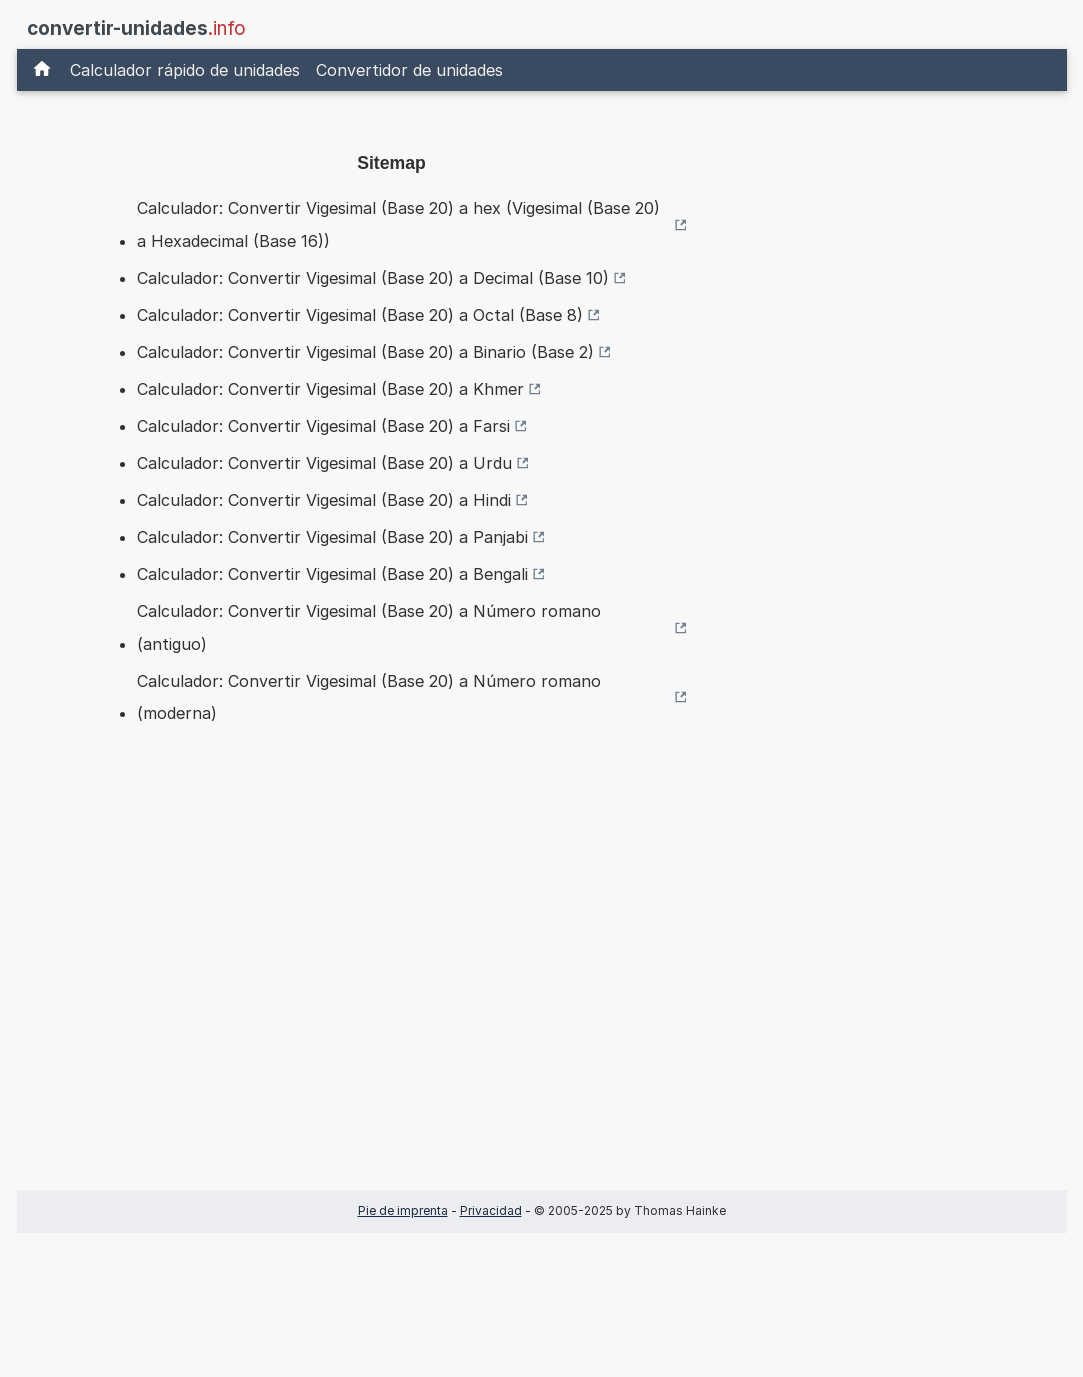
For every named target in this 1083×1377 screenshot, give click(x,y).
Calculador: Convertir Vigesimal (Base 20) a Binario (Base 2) (365, 352)
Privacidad (491, 1210)
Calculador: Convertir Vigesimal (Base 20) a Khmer (330, 389)
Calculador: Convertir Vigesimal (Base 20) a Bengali (332, 574)
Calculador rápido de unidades (185, 70)
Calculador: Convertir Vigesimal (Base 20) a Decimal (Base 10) (373, 278)
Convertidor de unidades (409, 70)
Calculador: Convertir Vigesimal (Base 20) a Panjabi (332, 537)
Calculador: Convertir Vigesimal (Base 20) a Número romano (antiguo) (369, 627)
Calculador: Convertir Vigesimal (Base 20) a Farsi (323, 426)
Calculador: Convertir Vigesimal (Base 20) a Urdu (324, 463)
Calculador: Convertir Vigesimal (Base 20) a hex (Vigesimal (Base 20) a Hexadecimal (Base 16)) (398, 224)
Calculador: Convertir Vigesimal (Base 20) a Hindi (324, 500)
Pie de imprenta (403, 1210)
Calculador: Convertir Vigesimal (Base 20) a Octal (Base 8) (360, 315)
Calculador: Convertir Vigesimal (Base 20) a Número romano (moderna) (369, 697)
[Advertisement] (392, 989)
